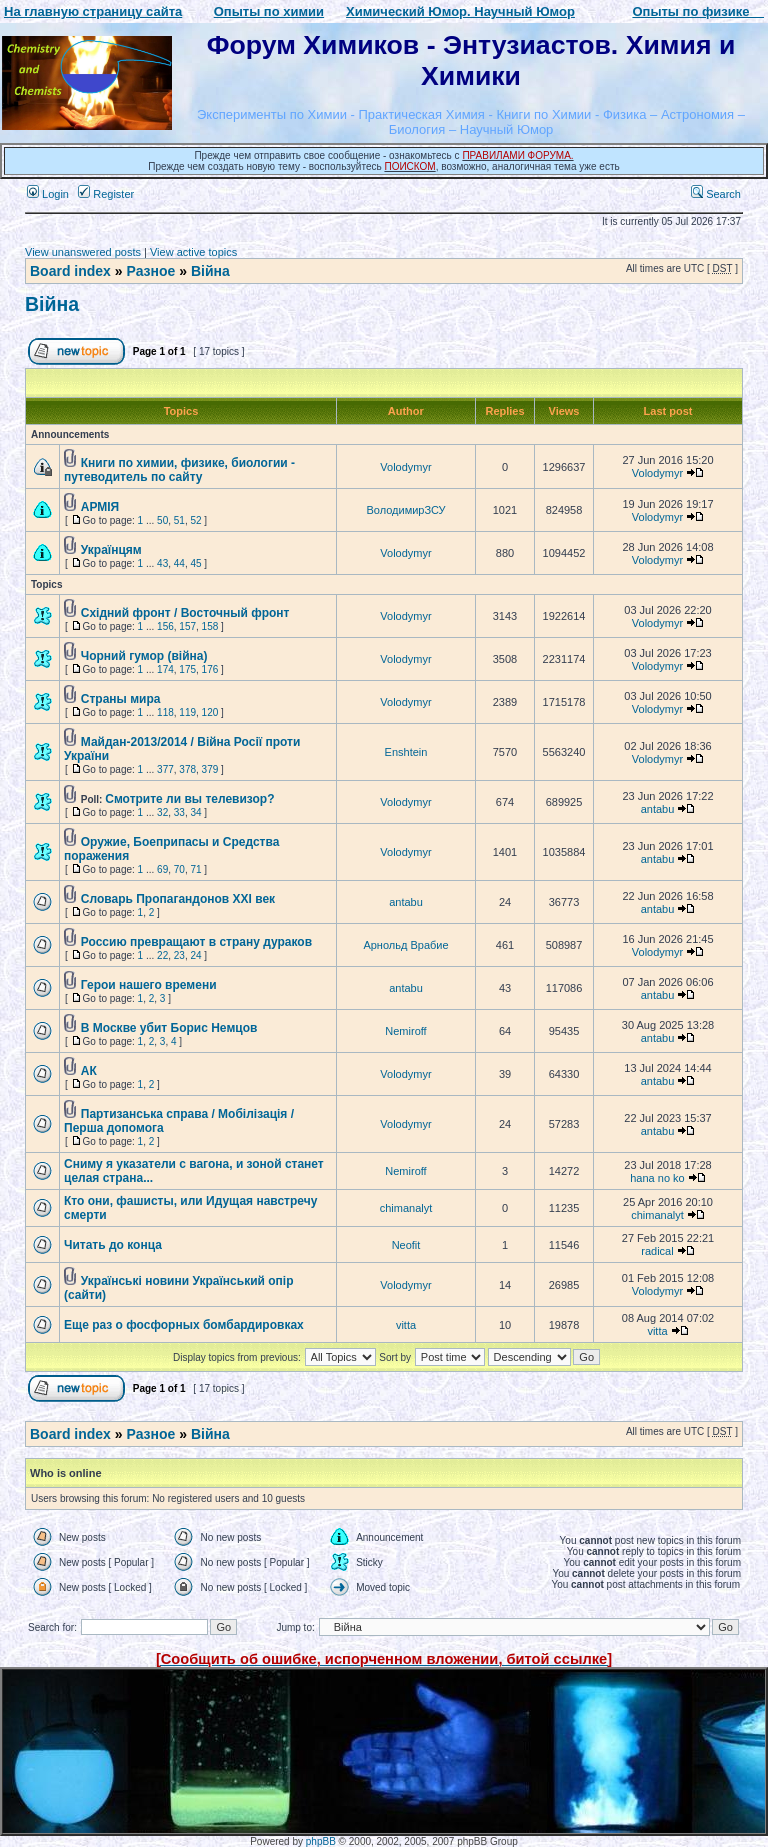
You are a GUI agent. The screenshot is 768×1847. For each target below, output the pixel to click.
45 (195, 563)
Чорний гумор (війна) (144, 656)
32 (162, 812)
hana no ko (657, 1178)
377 (165, 769)
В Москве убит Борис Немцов (169, 1028)
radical (657, 1251)
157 (187, 626)
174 (165, 669)
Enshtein (406, 752)
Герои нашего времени (149, 985)
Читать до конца (113, 1245)
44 (179, 563)
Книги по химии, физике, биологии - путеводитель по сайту (179, 470)
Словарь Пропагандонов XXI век (178, 899)
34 (195, 812)
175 (187, 669)
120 (210, 712)
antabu (658, 809)
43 (162, 563)
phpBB (321, 1841)
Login (48, 194)
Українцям (111, 550)
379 (210, 769)
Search (716, 194)
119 (187, 712)
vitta (406, 1325)
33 (179, 812)
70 (179, 869)
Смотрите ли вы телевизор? (189, 799)
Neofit (406, 1245)
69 (162, 869)
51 (179, 520)
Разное (150, 271)
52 (195, 520)
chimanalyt (406, 1208)
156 (165, 626)
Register (106, 194)
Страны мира (121, 699)
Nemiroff (405, 1031)
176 (210, 669)
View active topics (193, 252)
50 (162, 520)
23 (179, 955)
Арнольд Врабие (405, 945)
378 (187, 769)
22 (162, 955)
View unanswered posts (83, 252)
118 (165, 712)
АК (89, 1071)
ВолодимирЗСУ (405, 510)
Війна (210, 271)
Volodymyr (405, 467)
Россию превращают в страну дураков (196, 942)
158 (210, 626)
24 (195, 955)
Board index (70, 271)
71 (195, 869)
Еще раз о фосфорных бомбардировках (184, 1325)
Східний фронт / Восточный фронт (185, 613)
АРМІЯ (100, 507)
